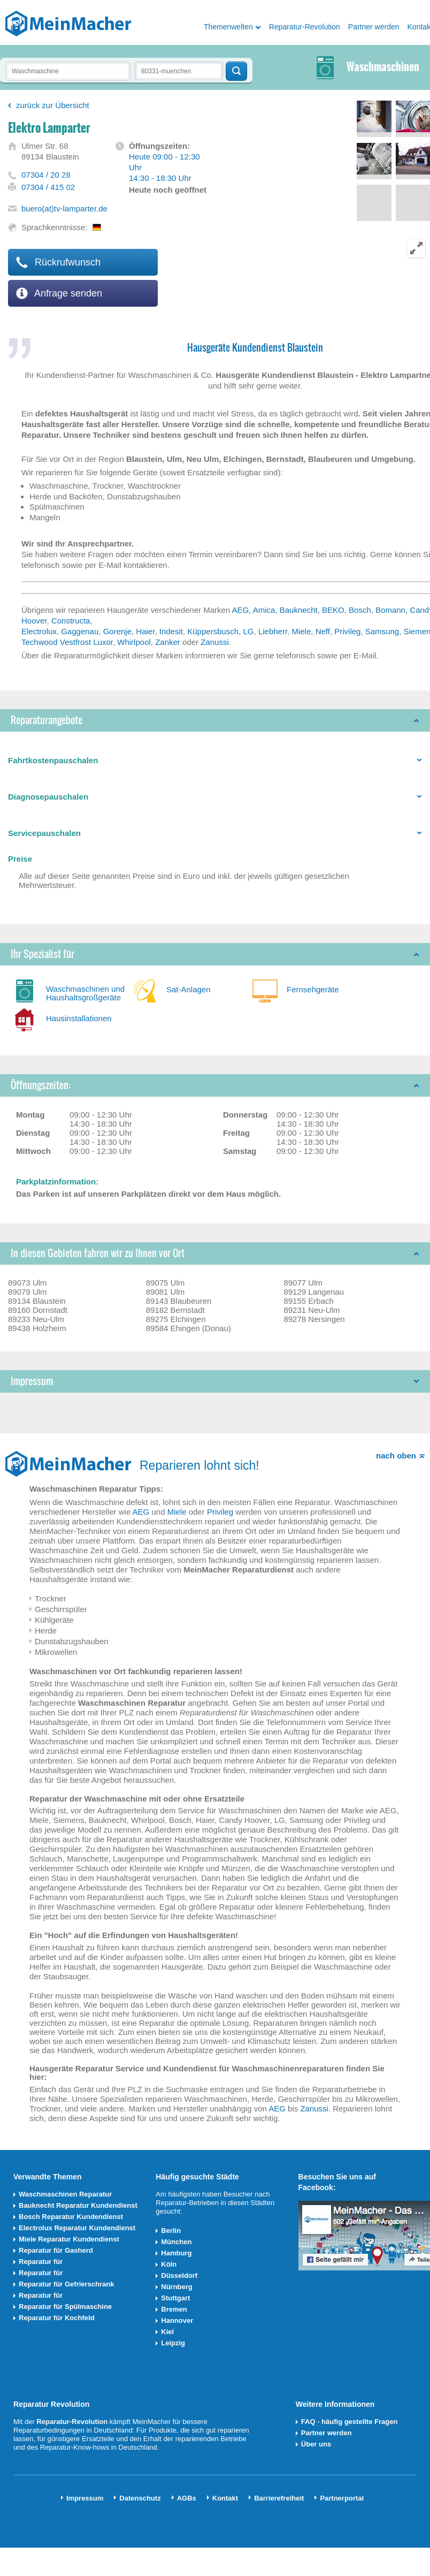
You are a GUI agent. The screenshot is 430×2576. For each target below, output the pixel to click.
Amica (264, 609)
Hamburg (176, 2253)
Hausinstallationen (79, 1018)
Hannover (177, 2320)
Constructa (70, 620)
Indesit (171, 631)
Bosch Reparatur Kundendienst (71, 2217)
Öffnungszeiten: (41, 1085)
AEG (240, 609)
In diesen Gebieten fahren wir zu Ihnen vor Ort (98, 1253)
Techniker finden (236, 71)
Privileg (347, 631)
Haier (145, 631)
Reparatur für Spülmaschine (65, 2307)
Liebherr (272, 631)
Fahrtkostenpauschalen (53, 760)
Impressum (32, 1381)
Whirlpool (134, 642)
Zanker (167, 642)
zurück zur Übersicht (52, 105)
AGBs (186, 2498)
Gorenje (117, 631)
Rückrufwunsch (58, 262)
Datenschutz (139, 2498)
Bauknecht (299, 609)
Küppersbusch (213, 631)
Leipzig (173, 2343)
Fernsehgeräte (313, 989)
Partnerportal (342, 2498)
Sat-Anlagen (188, 989)
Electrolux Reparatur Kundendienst (77, 2228)
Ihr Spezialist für (42, 954)
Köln (168, 2264)
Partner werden (374, 26)
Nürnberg (177, 2287)
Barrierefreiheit (279, 2498)
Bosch (360, 609)
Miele (301, 631)
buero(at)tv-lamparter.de (64, 208)
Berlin (171, 2231)
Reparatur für (41, 2262)
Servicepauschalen (44, 833)
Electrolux (39, 631)
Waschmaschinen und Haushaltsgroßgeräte (85, 993)
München (176, 2242)
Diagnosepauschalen (48, 796)
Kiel (167, 2332)
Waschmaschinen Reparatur (65, 2194)
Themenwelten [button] (228, 26)
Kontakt (225, 2498)
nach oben (396, 1455)
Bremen (174, 2309)
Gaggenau (79, 631)
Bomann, (392, 609)
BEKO (333, 609)
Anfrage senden (59, 293)
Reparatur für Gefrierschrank (66, 2284)
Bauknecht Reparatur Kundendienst (78, 2205)
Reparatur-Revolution (304, 26)
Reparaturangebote (46, 720)
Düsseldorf (179, 2275)
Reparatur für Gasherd (56, 2250)
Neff (323, 631)
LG (248, 631)
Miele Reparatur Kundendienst (69, 2239)
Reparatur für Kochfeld (57, 2318)
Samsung (382, 631)
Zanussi (215, 642)
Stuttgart (175, 2298)
